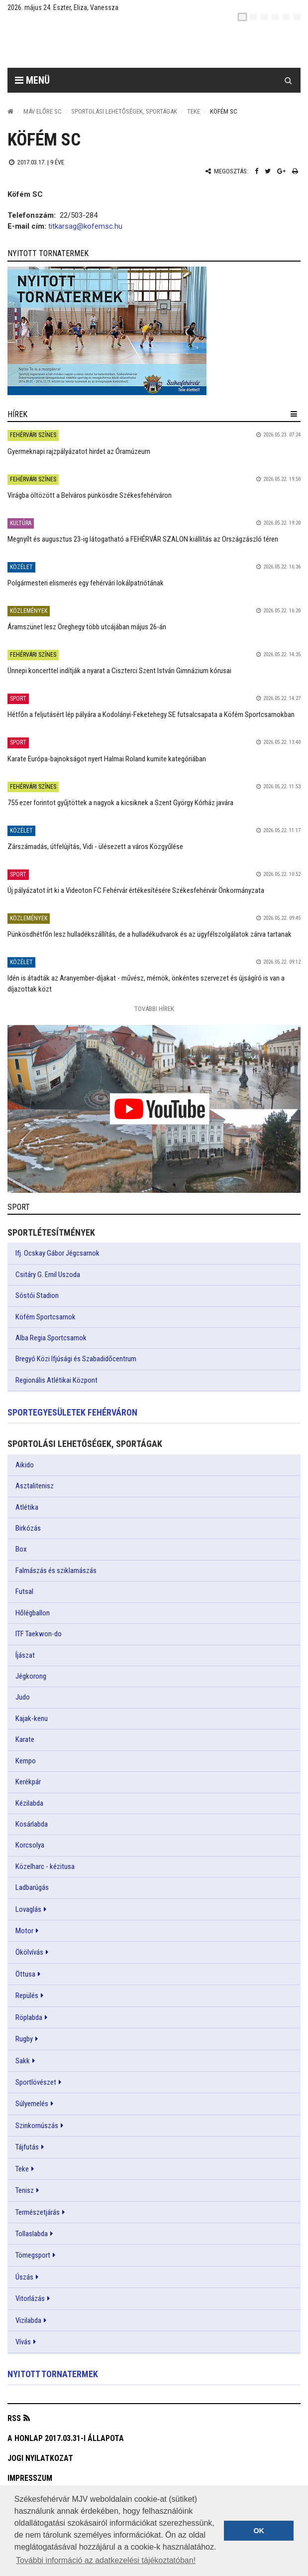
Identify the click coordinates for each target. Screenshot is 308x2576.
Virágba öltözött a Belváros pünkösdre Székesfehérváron (89, 495)
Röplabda (28, 2017)
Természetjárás (37, 2212)
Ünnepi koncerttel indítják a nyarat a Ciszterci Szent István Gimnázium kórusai (119, 670)
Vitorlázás (30, 2298)
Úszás (24, 2277)
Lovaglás (28, 1909)
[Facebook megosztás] (256, 171)
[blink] (297, 17)
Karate (24, 1739)
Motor (24, 1930)
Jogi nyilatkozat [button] (40, 2458)
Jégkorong (30, 1676)
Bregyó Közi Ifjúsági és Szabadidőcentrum (75, 1358)
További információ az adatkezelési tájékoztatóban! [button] (106, 2560)
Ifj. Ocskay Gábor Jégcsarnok (57, 1253)
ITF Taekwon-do (38, 1633)
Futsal (24, 1591)
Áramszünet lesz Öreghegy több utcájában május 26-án (86, 626)
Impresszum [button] (29, 2478)
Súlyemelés (31, 2103)
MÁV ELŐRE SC (42, 111)
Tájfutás (27, 2147)
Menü (32, 80)
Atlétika (26, 1507)
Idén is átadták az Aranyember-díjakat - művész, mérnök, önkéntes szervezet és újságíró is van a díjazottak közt (146, 983)
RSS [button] (14, 2418)
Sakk (22, 2060)
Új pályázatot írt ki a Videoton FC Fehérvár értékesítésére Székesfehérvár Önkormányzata (135, 890)
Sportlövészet (35, 2082)
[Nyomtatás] (295, 171)
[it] (286, 17)
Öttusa (25, 1974)
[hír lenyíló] (294, 414)
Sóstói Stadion (37, 1295)
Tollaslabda (31, 2233)
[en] (253, 17)
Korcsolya (29, 1845)
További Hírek (154, 1008)
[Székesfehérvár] (99, 45)
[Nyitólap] (10, 111)
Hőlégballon (32, 1612)
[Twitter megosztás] (268, 171)
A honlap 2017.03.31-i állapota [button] (65, 2438)
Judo (22, 1697)
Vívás (23, 2341)
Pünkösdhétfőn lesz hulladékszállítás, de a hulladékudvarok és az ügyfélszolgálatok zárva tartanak (149, 934)
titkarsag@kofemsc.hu (85, 226)
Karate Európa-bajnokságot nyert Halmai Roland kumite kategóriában (106, 758)
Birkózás (28, 1528)
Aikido (24, 1464)
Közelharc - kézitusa (45, 1866)
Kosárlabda (31, 1824)
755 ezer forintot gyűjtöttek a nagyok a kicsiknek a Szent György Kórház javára (120, 802)
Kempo (25, 1760)
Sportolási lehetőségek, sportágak (124, 111)
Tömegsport (32, 2255)
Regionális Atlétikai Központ (56, 1380)
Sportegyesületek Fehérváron (72, 1412)
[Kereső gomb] (288, 80)
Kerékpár (28, 1781)
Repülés (26, 1995)
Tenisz (24, 2190)
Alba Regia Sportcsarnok (51, 1337)
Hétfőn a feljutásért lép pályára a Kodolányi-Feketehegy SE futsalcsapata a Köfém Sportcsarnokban (151, 714)
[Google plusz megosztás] (281, 171)
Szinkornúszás (36, 2125)
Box (21, 1549)
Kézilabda (29, 1803)
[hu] (242, 17)
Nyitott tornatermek (52, 2374)
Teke (193, 111)
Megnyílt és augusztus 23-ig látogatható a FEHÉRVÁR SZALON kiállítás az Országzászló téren (142, 539)
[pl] (264, 17)
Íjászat (25, 1655)
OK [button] (258, 2531)
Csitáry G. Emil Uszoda (47, 1274)
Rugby (24, 2038)
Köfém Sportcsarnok (45, 1316)
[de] (275, 17)
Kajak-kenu (31, 1718)
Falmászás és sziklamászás (56, 1570)
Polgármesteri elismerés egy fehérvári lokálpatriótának (85, 582)
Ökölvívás (29, 1952)
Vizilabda (28, 2320)
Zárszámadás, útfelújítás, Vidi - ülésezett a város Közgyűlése (95, 846)
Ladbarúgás (32, 1887)
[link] (154, 331)
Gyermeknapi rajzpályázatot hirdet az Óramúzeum (78, 451)
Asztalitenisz (34, 1485)
